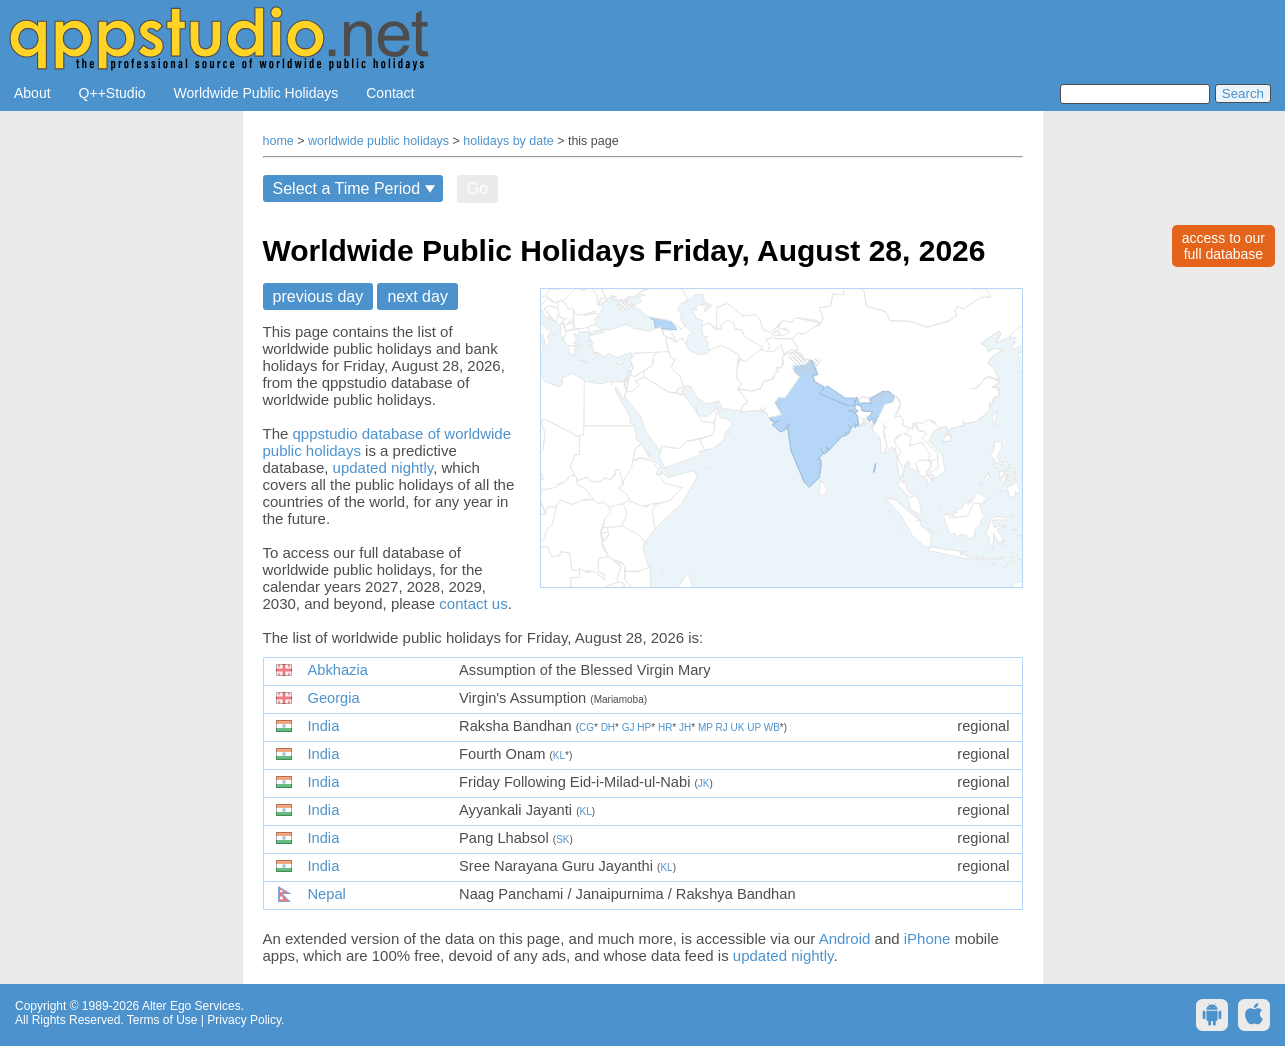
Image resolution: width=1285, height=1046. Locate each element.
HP (644, 727)
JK (704, 783)
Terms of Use (162, 1020)
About (32, 93)
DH (608, 727)
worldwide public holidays (378, 141)
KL (559, 755)
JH (685, 727)
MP (705, 727)
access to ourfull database (1223, 246)
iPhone (927, 938)
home (278, 141)
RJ (722, 727)
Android (845, 938)
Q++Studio (112, 93)
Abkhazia (338, 670)
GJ (628, 727)
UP (754, 727)
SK (562, 839)
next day (417, 296)
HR (665, 727)
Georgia (334, 698)
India (324, 726)
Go (477, 188)
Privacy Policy (244, 1020)
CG (586, 727)
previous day (318, 296)
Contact (390, 93)
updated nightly (383, 467)
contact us (473, 603)
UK (738, 727)
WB (772, 727)
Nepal (327, 894)
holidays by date (508, 141)
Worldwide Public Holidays (256, 93)
